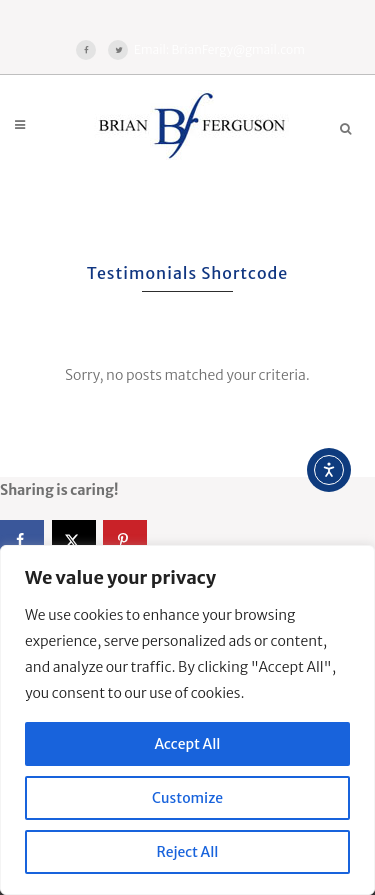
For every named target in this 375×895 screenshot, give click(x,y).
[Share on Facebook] (22, 540)
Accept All (188, 744)
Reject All (188, 852)
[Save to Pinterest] (125, 540)
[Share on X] (74, 540)
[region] (187, 720)
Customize (187, 798)
